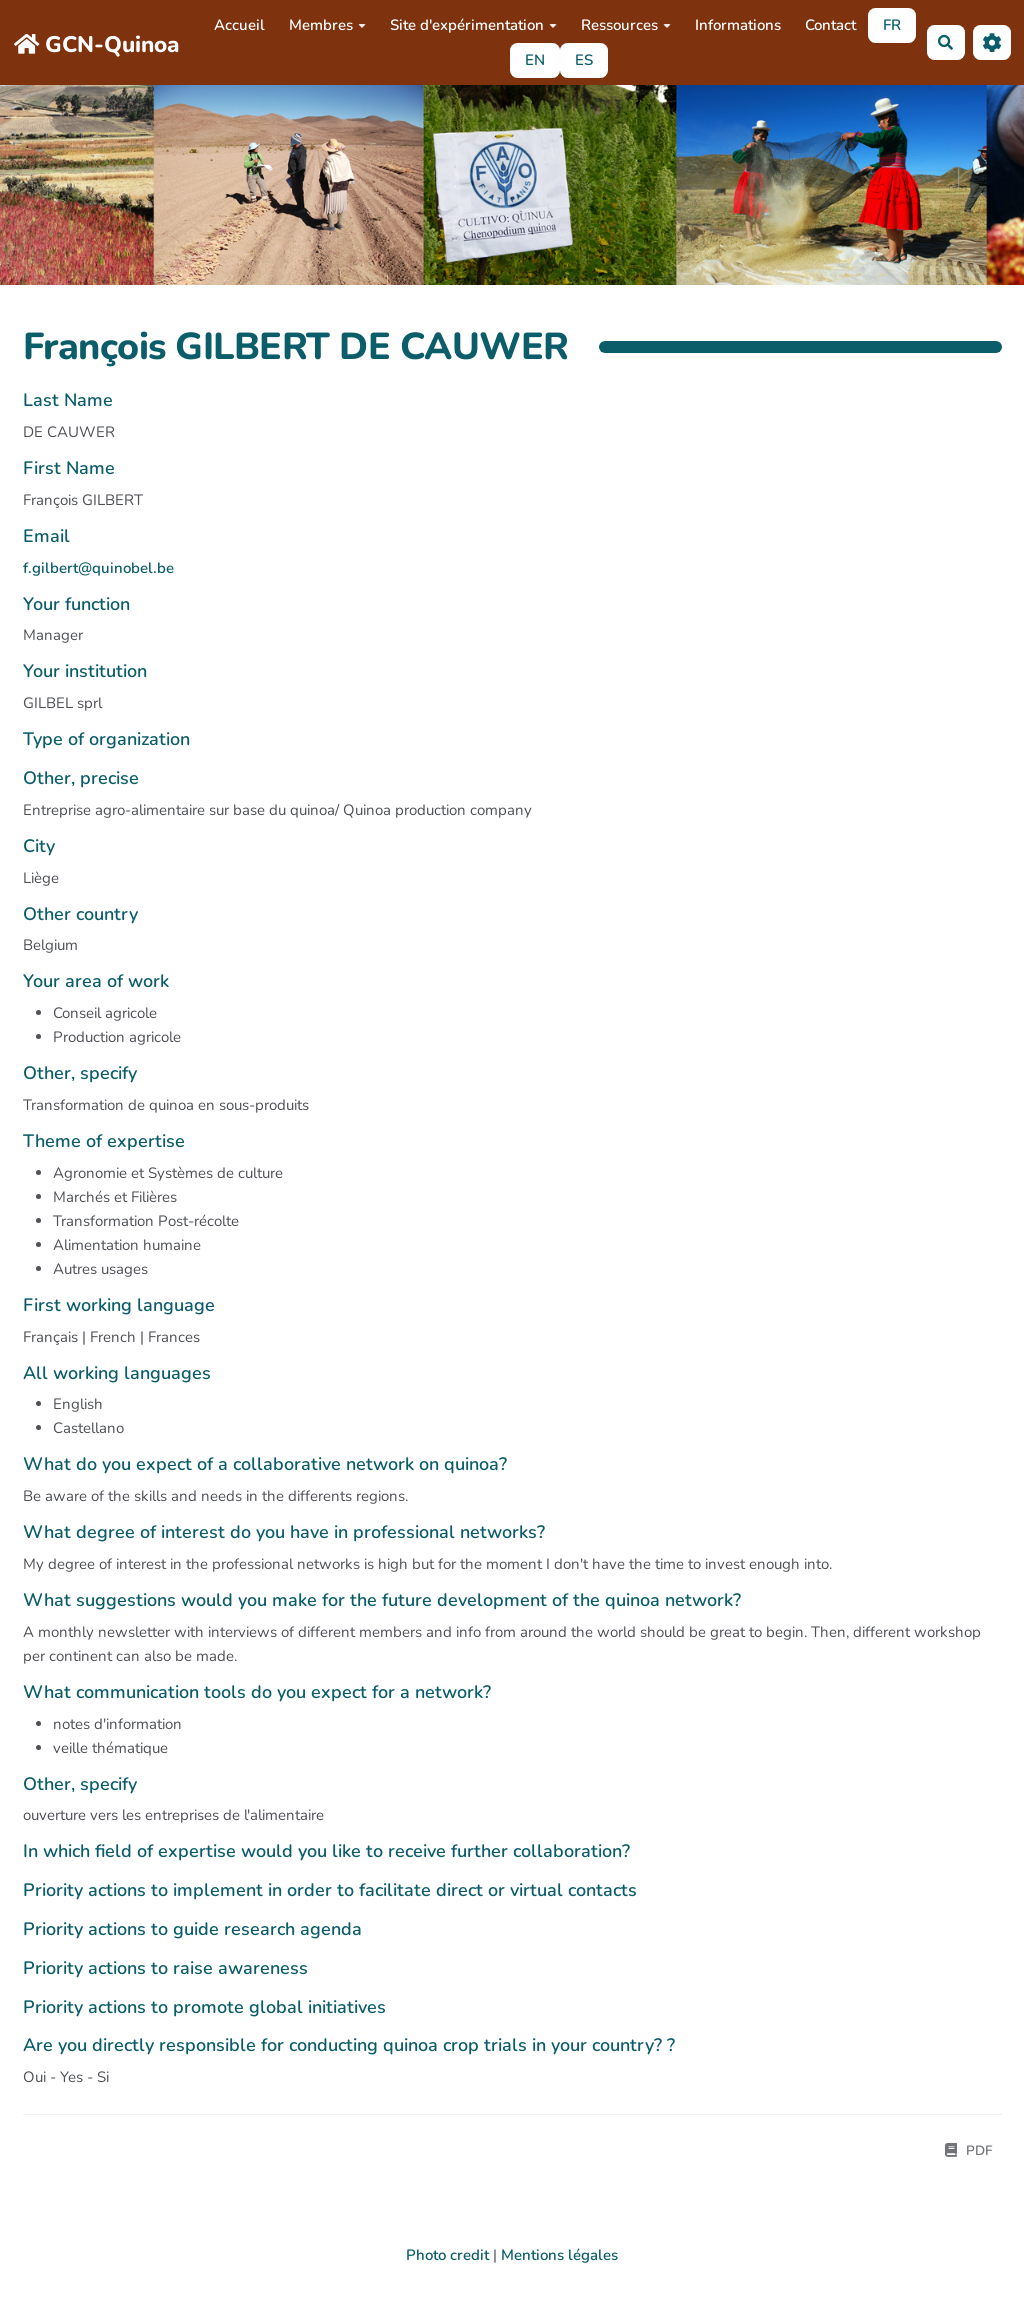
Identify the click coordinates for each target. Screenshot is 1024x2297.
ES (584, 60)
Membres (327, 25)
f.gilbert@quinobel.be (98, 568)
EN (535, 60)
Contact (830, 25)
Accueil (239, 25)
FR (892, 25)
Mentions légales (559, 2255)
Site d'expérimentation (473, 25)
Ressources (626, 25)
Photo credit (447, 2255)
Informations (738, 25)
